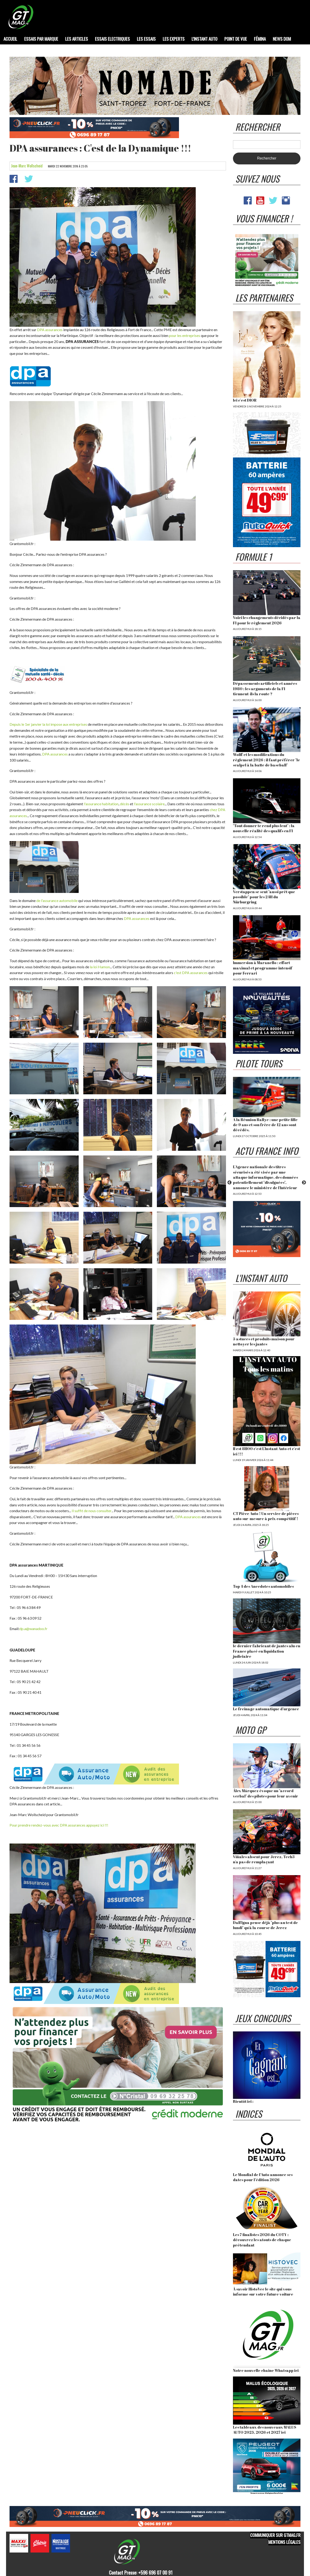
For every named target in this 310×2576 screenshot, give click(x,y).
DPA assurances (50, 329)
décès (124, 804)
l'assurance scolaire (149, 804)
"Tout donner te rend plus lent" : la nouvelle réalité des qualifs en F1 (264, 828)
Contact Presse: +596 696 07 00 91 (140, 2572)
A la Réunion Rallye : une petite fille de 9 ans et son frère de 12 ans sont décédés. (265, 1125)
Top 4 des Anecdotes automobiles (263, 1586)
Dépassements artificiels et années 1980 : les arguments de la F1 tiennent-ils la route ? (265, 688)
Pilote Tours (258, 1063)
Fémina (260, 38)
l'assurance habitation (101, 804)
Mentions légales (284, 2542)
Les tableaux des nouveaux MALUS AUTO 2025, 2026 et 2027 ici (264, 2430)
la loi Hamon (100, 967)
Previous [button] (229, 1182)
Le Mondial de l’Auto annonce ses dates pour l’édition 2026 (263, 2177)
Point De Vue (235, 38)
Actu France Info (266, 1150)
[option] (155, 86)
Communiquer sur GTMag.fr (275, 2535)
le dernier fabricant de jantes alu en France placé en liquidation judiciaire (266, 1651)
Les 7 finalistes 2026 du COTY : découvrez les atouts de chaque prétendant (262, 2240)
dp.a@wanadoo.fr (33, 1628)
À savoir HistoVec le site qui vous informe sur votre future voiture (263, 2291)
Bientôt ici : (243, 2101)
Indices (248, 2113)
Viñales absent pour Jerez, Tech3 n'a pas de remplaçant (264, 1859)
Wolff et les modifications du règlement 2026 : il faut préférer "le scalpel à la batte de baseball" (266, 760)
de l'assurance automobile (57, 900)
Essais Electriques (112, 38)
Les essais (146, 38)
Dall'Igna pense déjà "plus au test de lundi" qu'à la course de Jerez (265, 1925)
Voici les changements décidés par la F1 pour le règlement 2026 (266, 620)
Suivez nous (257, 178)
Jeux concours (263, 2018)
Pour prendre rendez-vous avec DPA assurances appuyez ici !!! (59, 1825)
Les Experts (174, 38)
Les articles (76, 38)
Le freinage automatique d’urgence (266, 1708)
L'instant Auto (204, 38)
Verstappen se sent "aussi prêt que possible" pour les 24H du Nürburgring (264, 897)
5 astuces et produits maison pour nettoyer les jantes (264, 1341)
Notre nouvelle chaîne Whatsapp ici (266, 2370)
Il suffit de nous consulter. (92, 1510)
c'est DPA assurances (191, 972)
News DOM (282, 38)
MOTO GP (250, 1729)
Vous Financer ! (263, 218)
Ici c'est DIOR (244, 400)
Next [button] (304, 1182)
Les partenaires (264, 297)
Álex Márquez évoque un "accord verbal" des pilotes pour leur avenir (265, 1793)
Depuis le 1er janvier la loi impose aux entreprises (48, 724)
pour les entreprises (184, 335)
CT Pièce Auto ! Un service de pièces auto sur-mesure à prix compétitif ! (266, 1516)
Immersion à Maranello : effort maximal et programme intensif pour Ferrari (262, 968)
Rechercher (257, 126)
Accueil (10, 38)
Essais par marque (41, 38)
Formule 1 (253, 556)
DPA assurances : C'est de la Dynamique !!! (100, 148)
